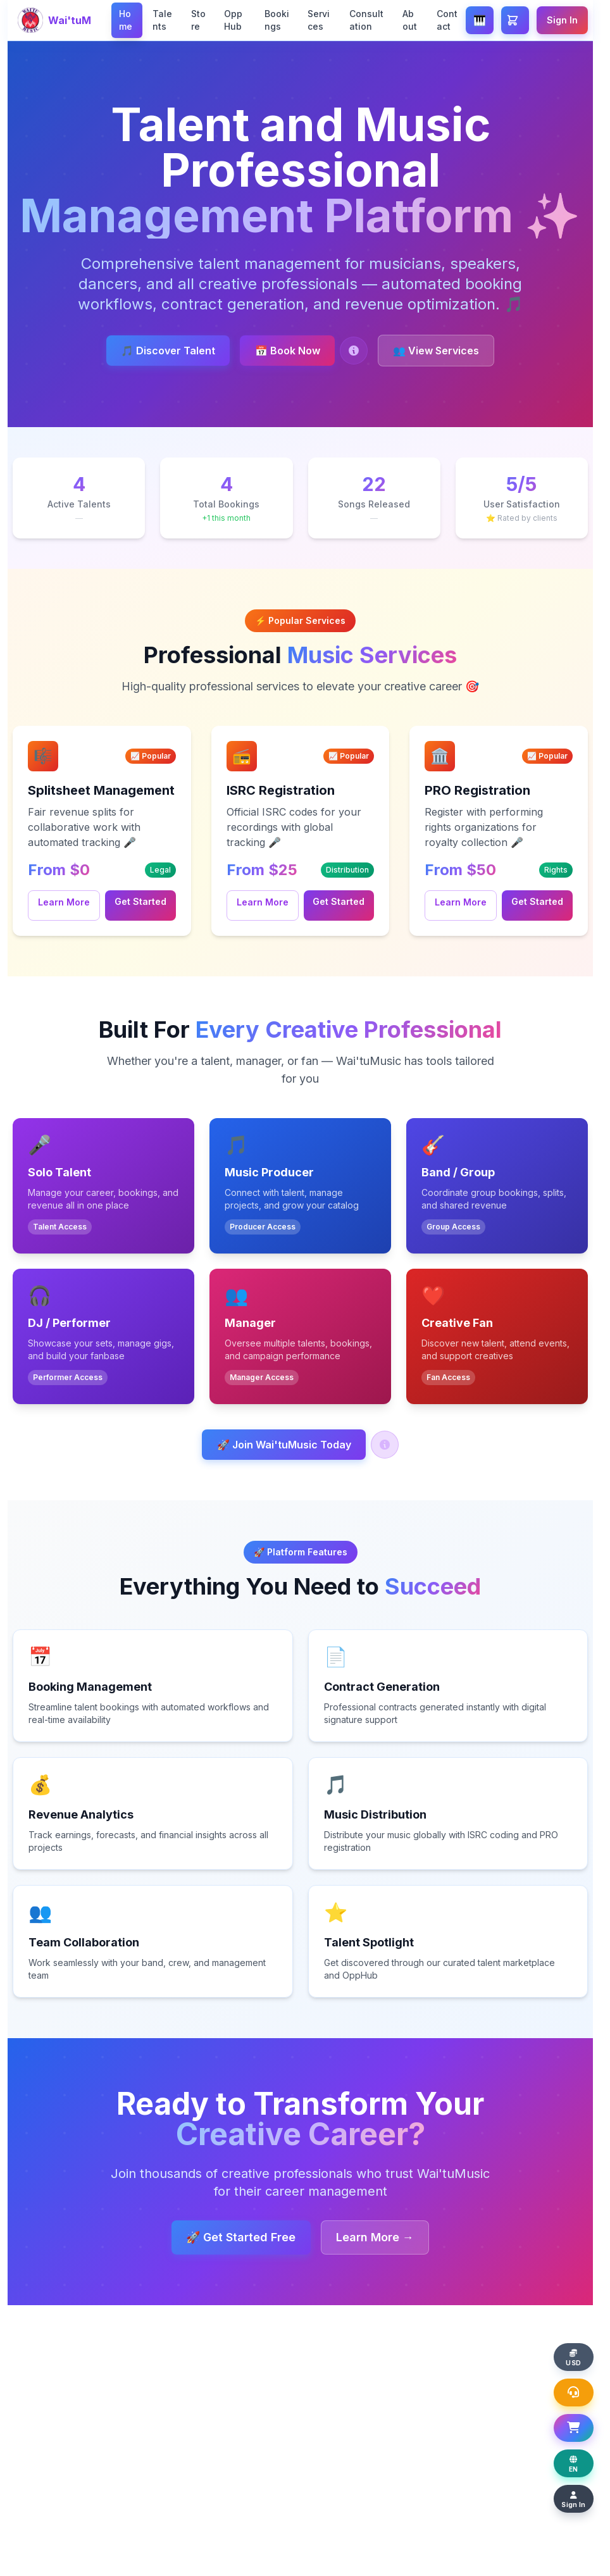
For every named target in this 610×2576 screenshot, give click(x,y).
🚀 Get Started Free (235, 2237)
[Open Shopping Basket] (579, 2421)
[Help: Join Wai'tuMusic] (390, 1445)
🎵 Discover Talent (157, 350)
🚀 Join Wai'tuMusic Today (284, 1444)
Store (198, 20)
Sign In (562, 20)
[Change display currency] (579, 2345)
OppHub (233, 20)
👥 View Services (447, 350)
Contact (447, 20)
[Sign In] (579, 2497)
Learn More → (381, 2237)
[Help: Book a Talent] (359, 350)
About (409, 20)
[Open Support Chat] (579, 2383)
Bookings (277, 20)
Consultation (366, 20)
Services (319, 20)
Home (125, 20)
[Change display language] (579, 2459)
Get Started (140, 901)
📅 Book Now (287, 350)
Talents (162, 20)
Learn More (64, 902)
